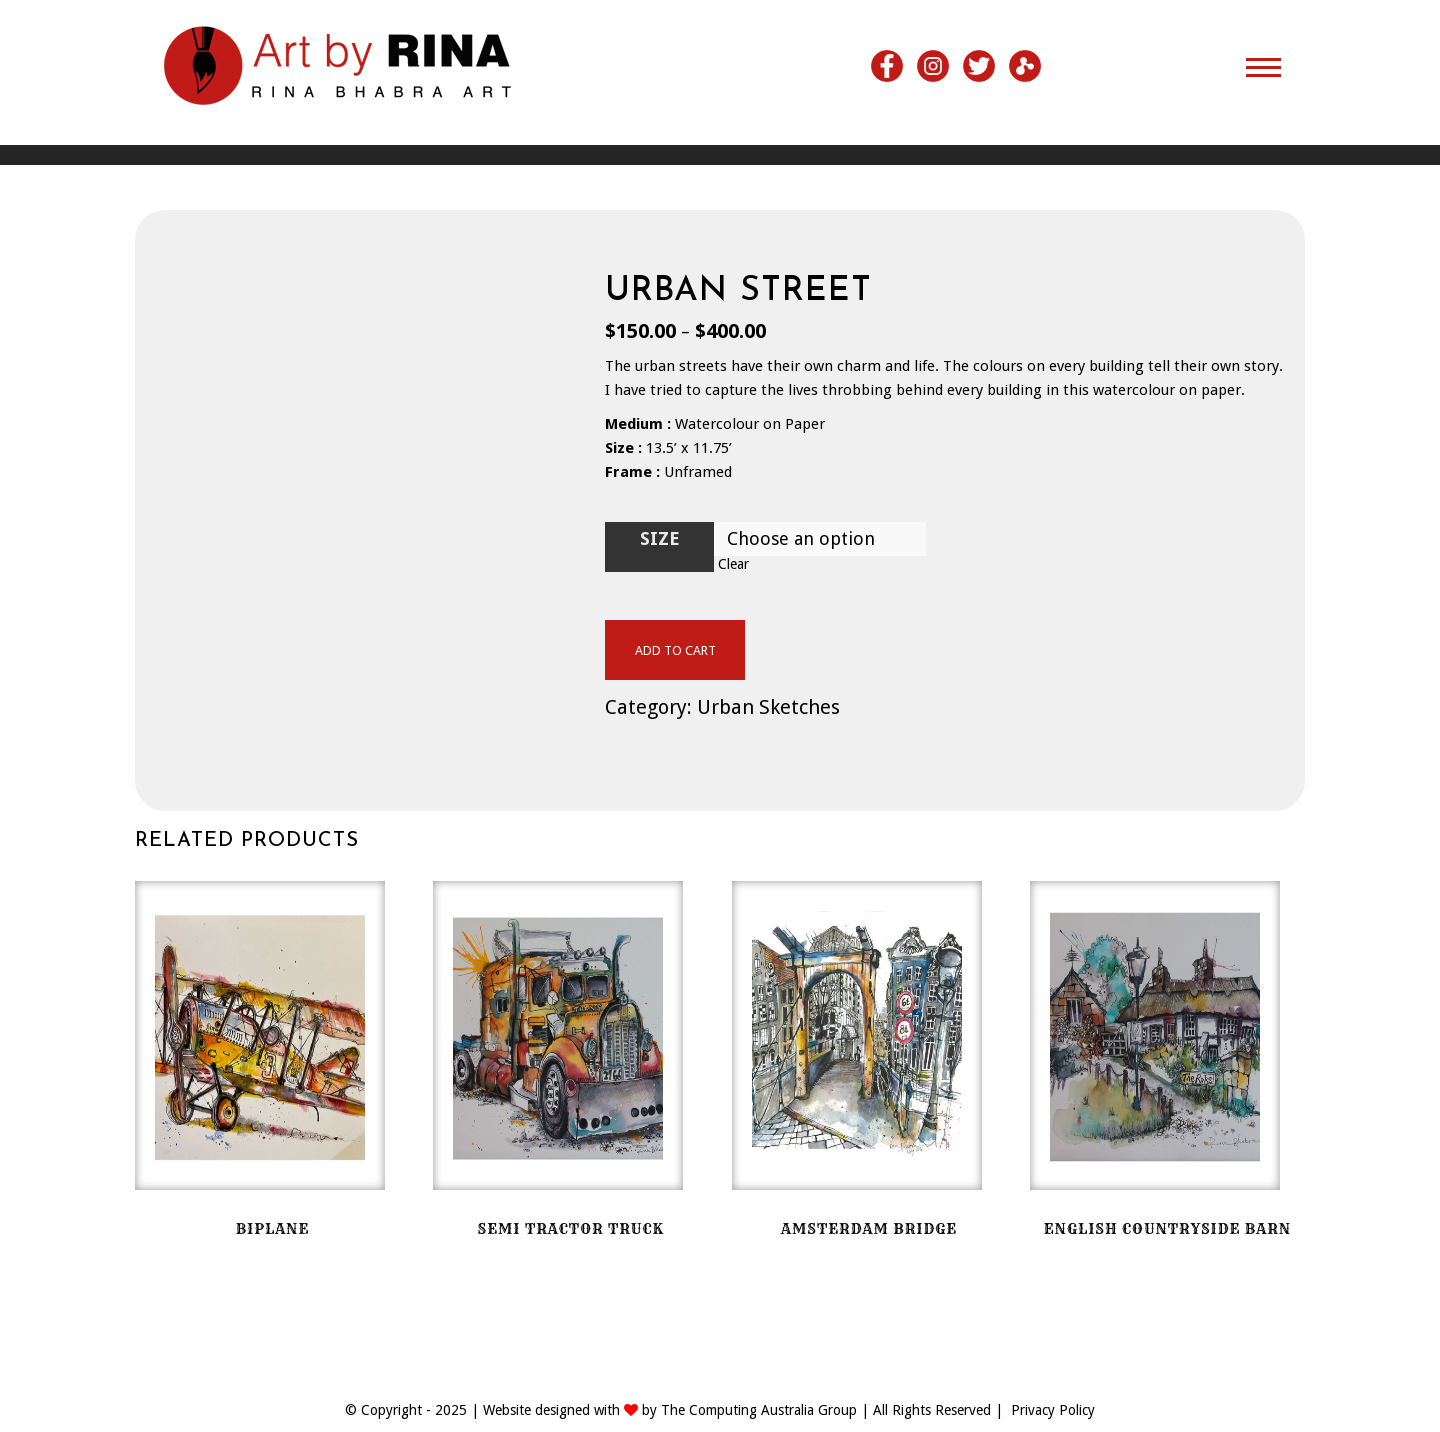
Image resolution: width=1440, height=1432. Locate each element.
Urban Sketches (768, 707)
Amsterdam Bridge (869, 1229)
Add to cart (675, 650)
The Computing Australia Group (759, 1410)
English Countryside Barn (1167, 1229)
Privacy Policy (1053, 1410)
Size (660, 538)
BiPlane (273, 1229)
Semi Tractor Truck (571, 1229)
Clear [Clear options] (733, 564)
